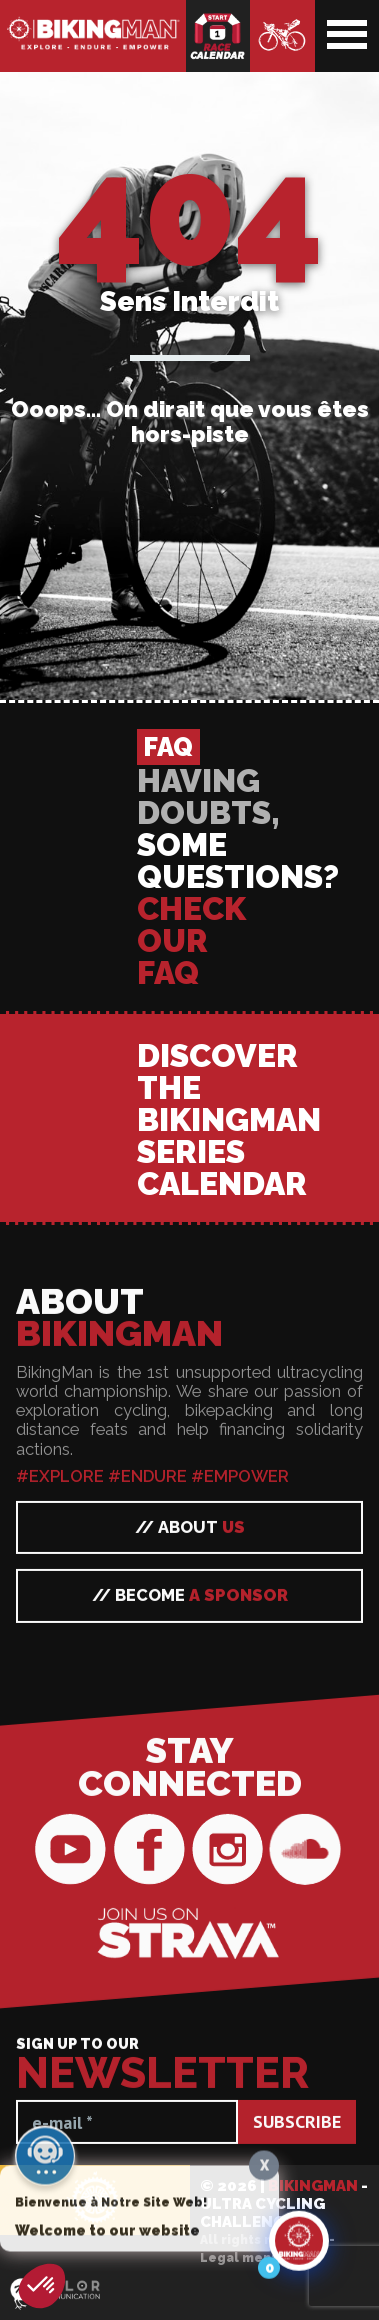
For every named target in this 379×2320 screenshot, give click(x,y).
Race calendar (218, 36)
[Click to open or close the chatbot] (299, 2247)
